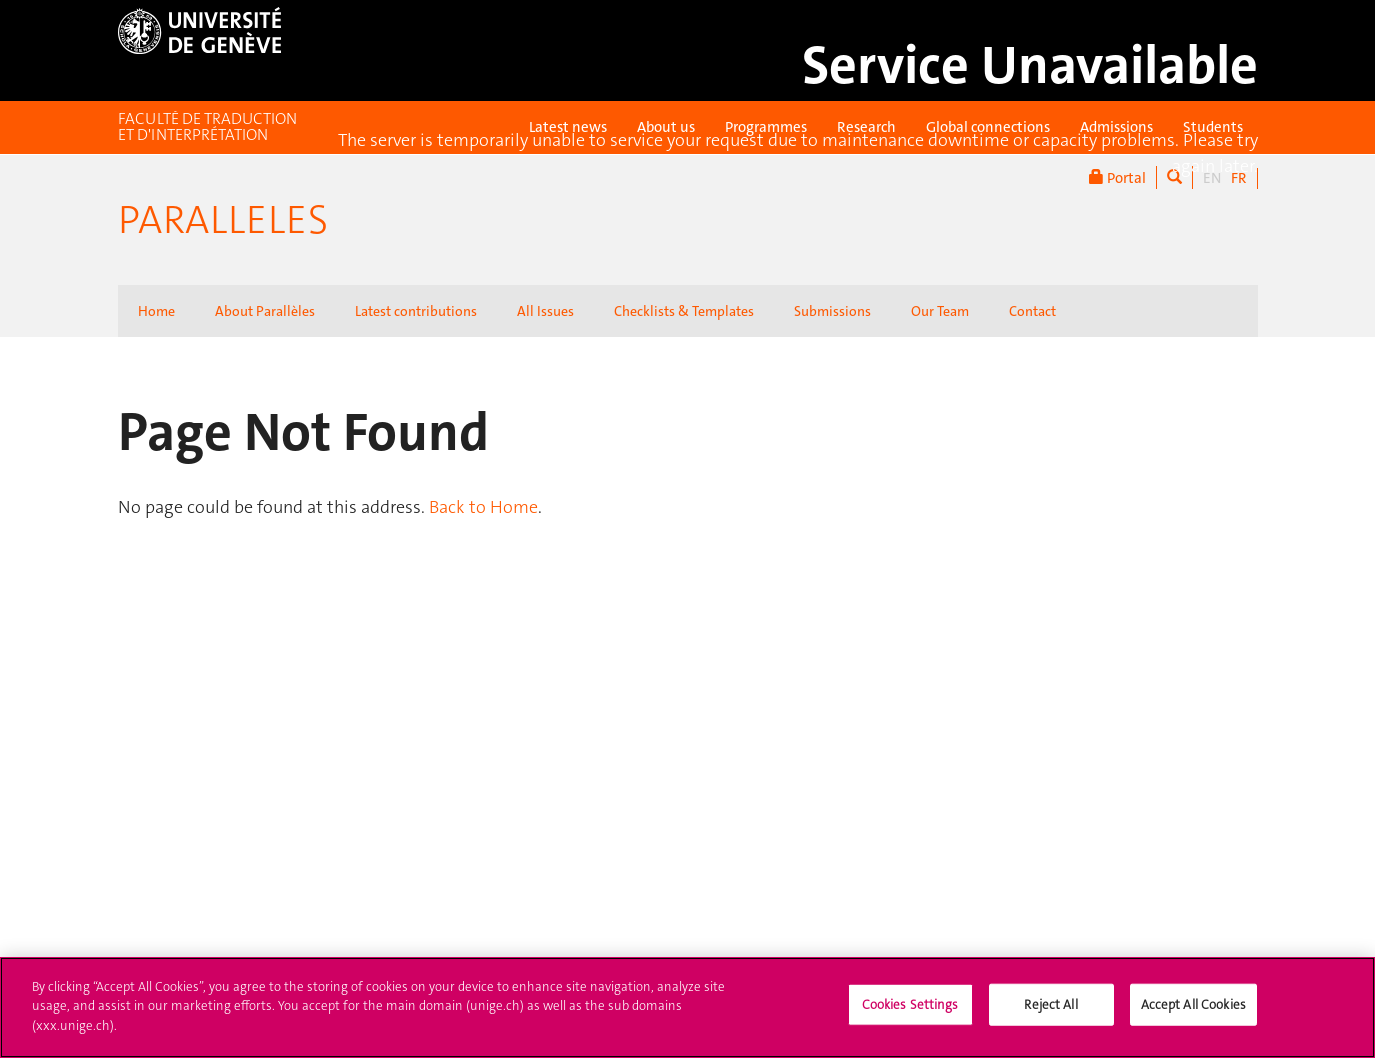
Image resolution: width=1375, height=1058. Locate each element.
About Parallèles (265, 311)
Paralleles (223, 220)
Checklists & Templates (684, 311)
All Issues (545, 311)
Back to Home (483, 507)
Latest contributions (416, 311)
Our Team (940, 311)
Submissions (832, 311)
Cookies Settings (910, 1019)
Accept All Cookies (1193, 1019)
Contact (1032, 311)
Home (156, 311)
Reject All (1050, 1019)
